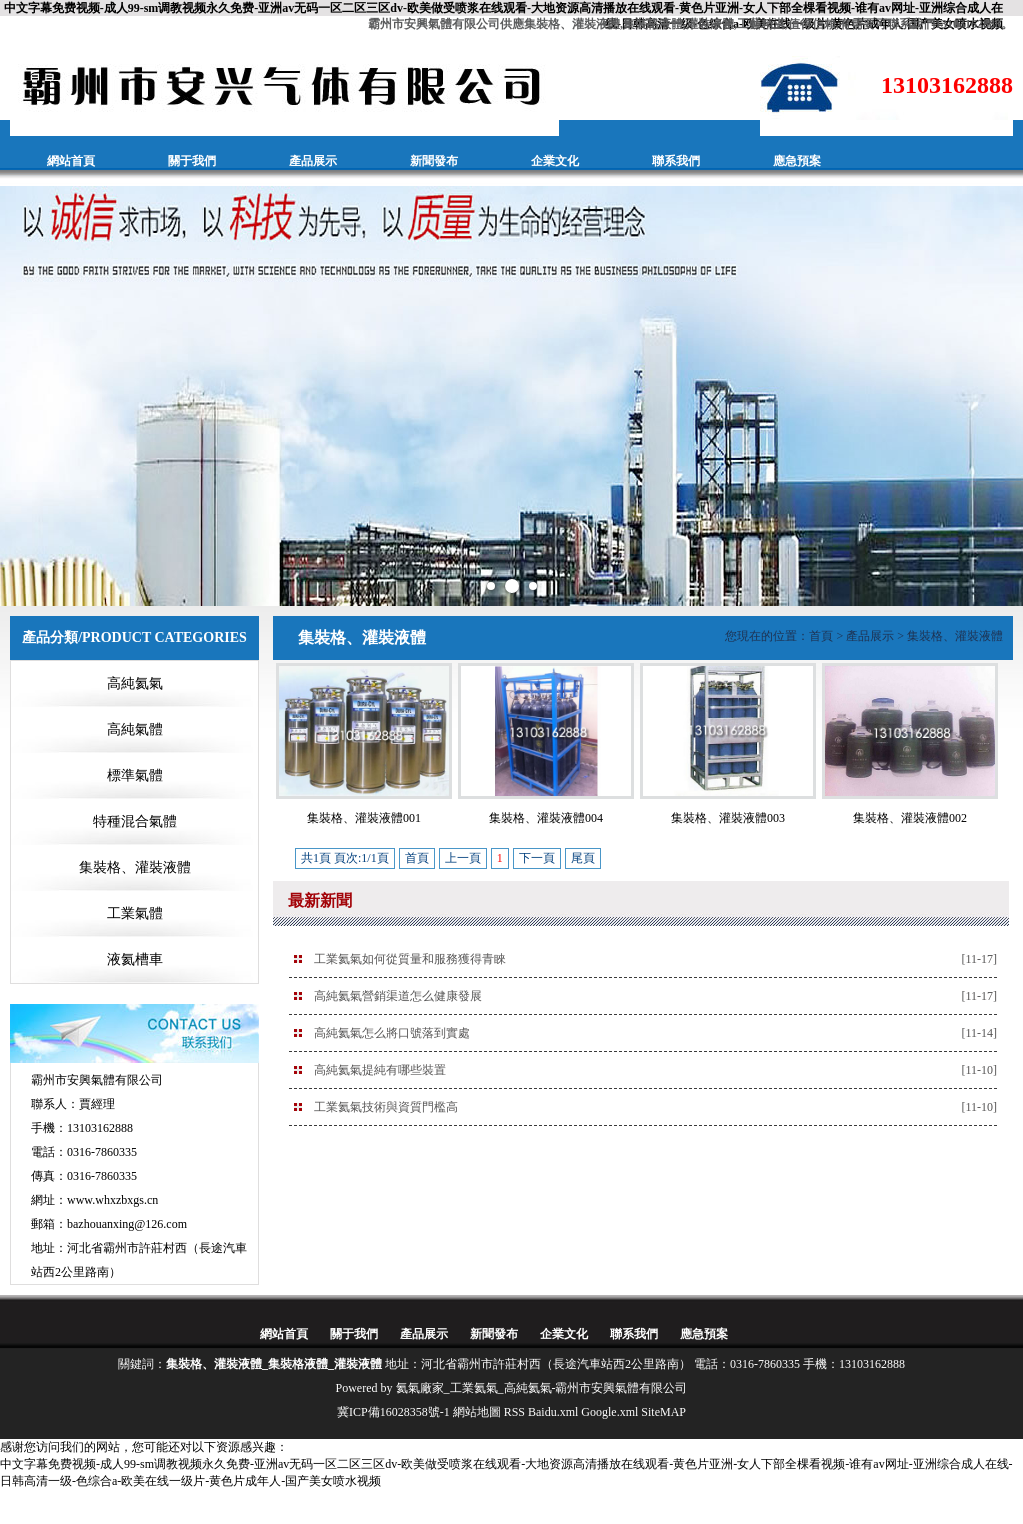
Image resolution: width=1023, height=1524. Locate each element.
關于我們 (192, 161)
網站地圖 (477, 1412)
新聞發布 (434, 161)
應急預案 (797, 161)
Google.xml (609, 1412)
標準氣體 (135, 775)
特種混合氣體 (135, 821)
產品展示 (313, 161)
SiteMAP (663, 1412)
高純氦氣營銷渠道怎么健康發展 (398, 996)
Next (997, 396)
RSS (514, 1412)
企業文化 (555, 161)
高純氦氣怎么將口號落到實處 (392, 1033)
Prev (26, 396)
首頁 (821, 636)
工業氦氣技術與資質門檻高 (386, 1107)
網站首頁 (71, 161)
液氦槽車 (135, 959)
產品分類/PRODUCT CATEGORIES (134, 637)
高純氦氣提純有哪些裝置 (380, 1070)
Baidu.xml (553, 1412)
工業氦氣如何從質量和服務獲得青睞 (410, 959)
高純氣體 (135, 729)
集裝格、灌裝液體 (135, 867)
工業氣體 (135, 913)
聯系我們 (676, 161)
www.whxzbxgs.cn (112, 1200)
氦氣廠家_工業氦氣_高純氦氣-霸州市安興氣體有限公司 (542, 1388)
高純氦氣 (135, 683)
